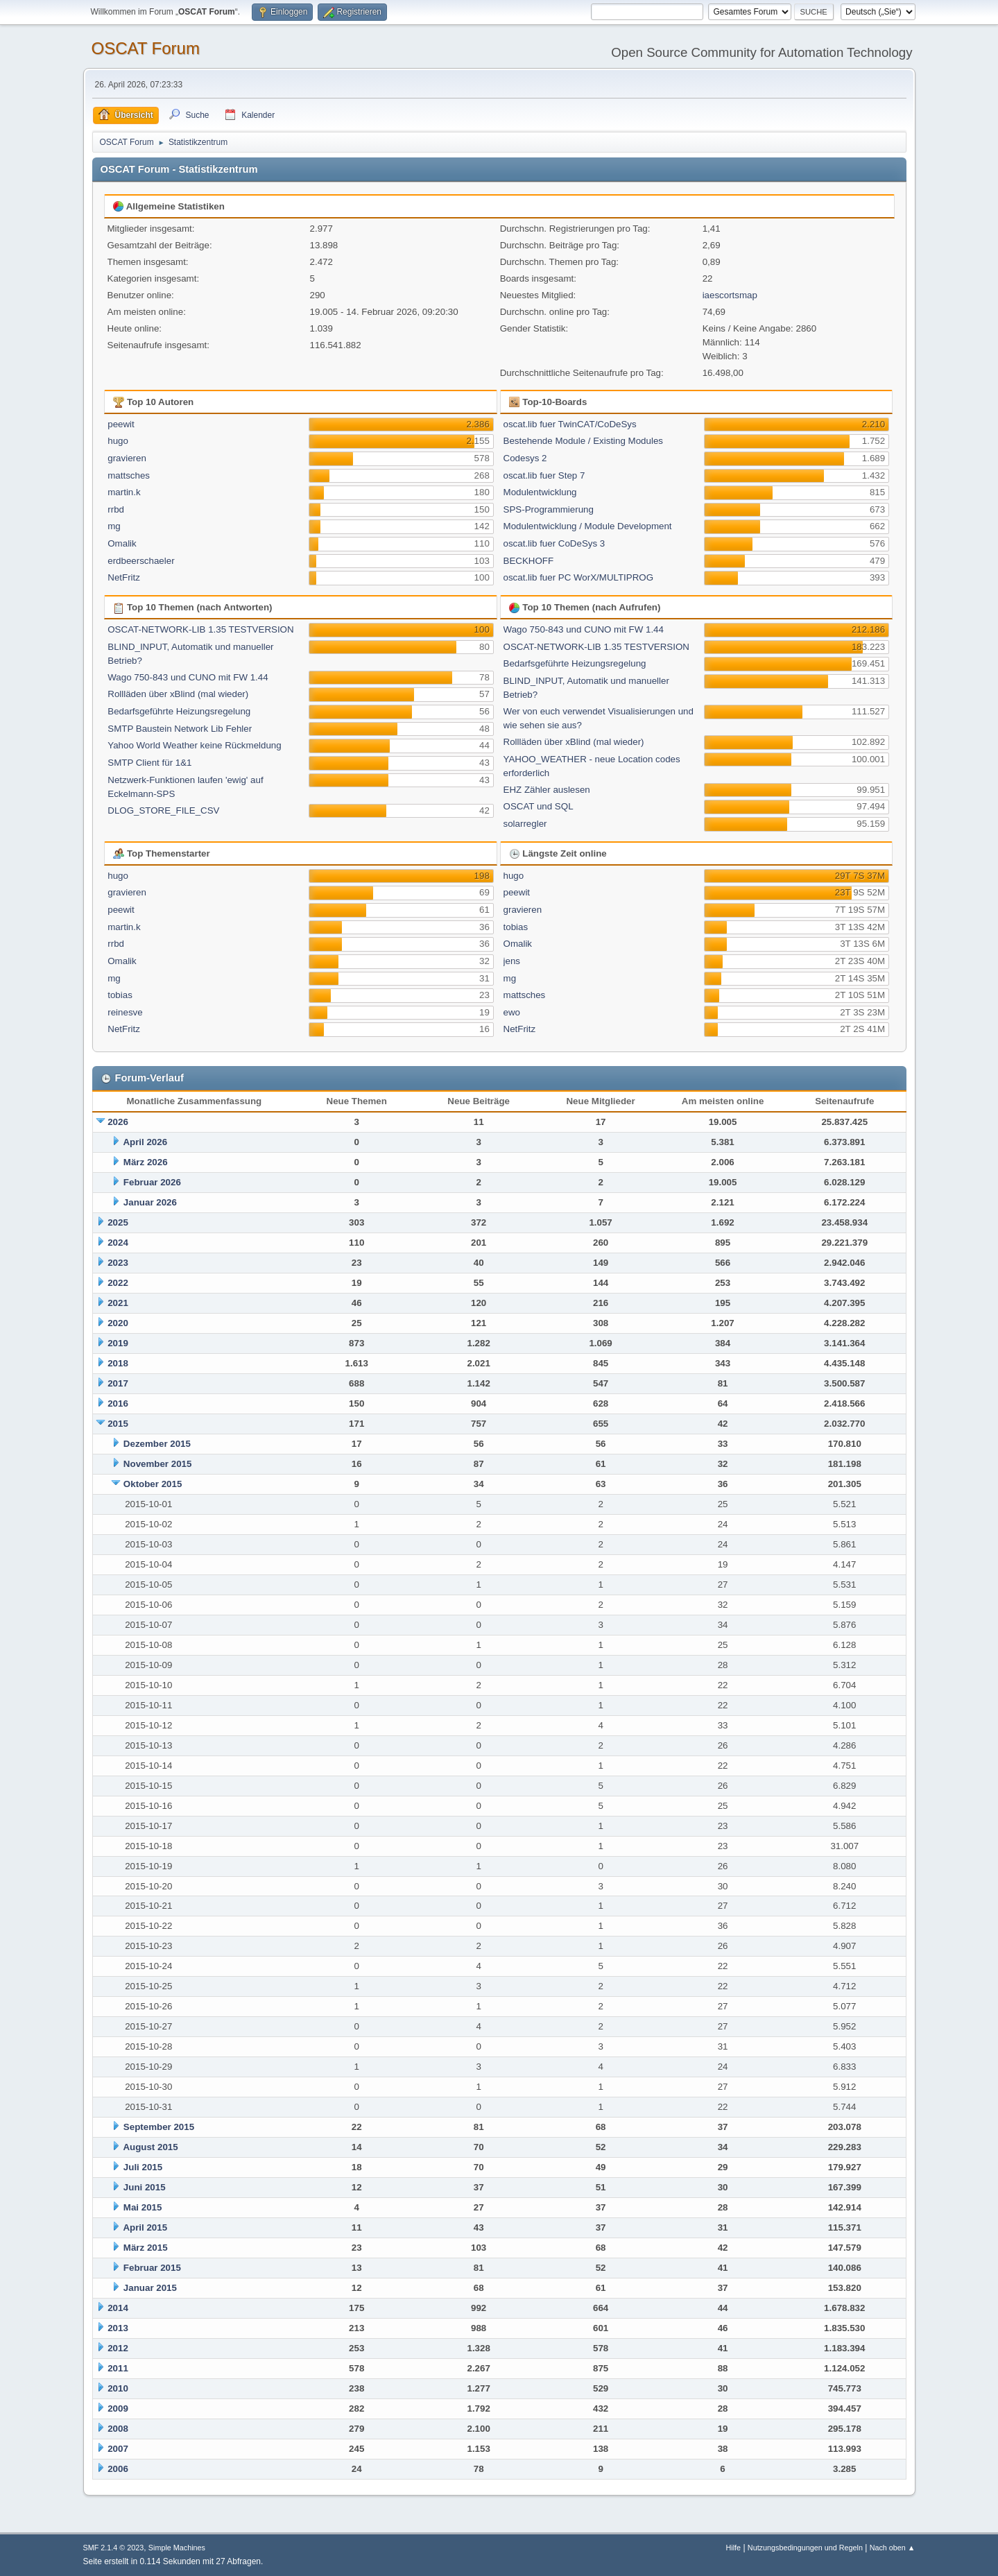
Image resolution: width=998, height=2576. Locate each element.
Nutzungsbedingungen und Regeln (805, 2547)
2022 (117, 1283)
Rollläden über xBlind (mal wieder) (177, 694)
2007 (117, 2449)
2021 (117, 1303)
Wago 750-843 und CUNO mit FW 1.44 (187, 677)
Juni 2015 (144, 2187)
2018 (117, 1363)
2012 (117, 2348)
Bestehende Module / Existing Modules (583, 441)
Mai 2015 (142, 2207)
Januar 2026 (150, 1202)
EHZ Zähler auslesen (547, 789)
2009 (117, 2408)
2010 (117, 2388)
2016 (117, 1403)
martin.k (123, 492)
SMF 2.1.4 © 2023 (113, 2547)
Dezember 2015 (157, 1444)
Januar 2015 (150, 2288)
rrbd (115, 509)
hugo (117, 441)
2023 (117, 1262)
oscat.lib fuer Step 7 (544, 475)
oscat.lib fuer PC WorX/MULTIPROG (579, 577)
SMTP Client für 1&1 (149, 762)
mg (114, 526)
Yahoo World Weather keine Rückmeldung (194, 745)
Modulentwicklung (540, 492)
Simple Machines (176, 2547)
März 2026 (145, 1162)
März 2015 (145, 2247)
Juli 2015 (142, 2167)
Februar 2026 (152, 1182)
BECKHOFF (529, 561)
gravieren (126, 458)
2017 (117, 1383)
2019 (117, 1343)
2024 (117, 1242)
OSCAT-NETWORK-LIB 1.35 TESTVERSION (200, 629)
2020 (117, 1323)
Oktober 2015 (152, 1484)
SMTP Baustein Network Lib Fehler (179, 728)
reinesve (124, 1012)
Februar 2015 (152, 2267)
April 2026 (145, 1142)
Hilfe (733, 2547)
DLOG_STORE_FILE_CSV (163, 810)
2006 (117, 2469)
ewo (512, 1012)
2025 (117, 1222)
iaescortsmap (730, 295)
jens (512, 961)
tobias (119, 995)
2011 (117, 2368)
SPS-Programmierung (549, 509)
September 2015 (158, 2127)
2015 (117, 1423)
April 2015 (145, 2227)
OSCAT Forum (146, 48)
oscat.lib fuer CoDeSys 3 (554, 543)
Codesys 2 (525, 458)
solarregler (525, 823)
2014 (117, 2308)
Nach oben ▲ (892, 2547)
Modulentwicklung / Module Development (588, 526)
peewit (121, 424)
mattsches (128, 475)
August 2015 (150, 2147)
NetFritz (123, 577)
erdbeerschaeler (140, 561)
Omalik (121, 543)
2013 (117, 2328)
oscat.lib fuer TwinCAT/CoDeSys (570, 424)
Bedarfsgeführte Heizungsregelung (178, 711)
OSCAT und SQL (539, 806)
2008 (117, 2428)
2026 (117, 1122)
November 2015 (157, 1464)
